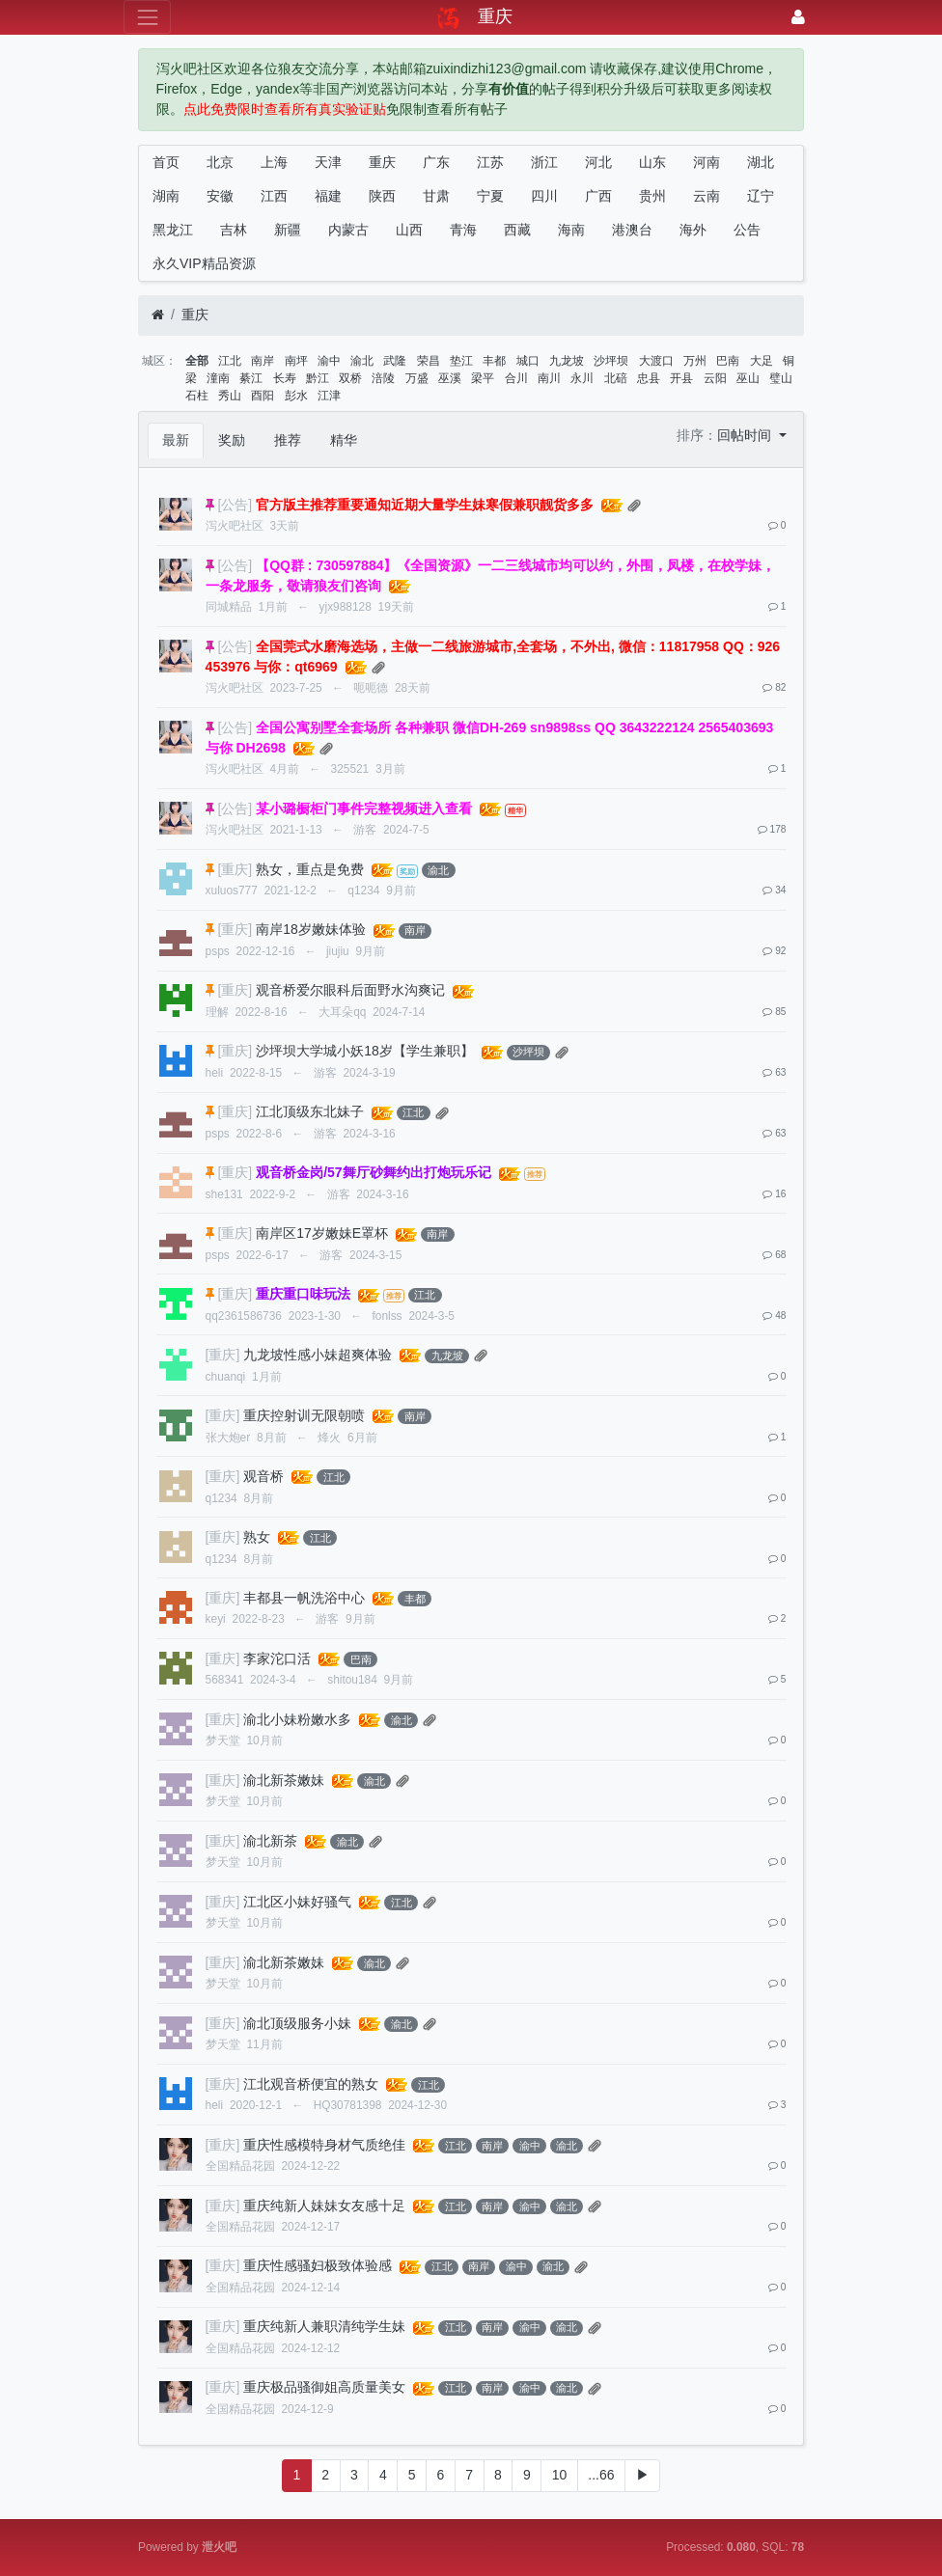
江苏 (490, 162)
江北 (229, 361)
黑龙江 (172, 229)
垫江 (461, 361)
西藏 (517, 229)
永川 (582, 378)
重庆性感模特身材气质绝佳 (324, 2144)
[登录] (798, 17)
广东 (436, 162)
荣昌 (428, 361)
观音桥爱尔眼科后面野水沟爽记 (350, 990)
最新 (175, 440)
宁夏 (490, 196)
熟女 (256, 1537)
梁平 (482, 378)
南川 (549, 378)
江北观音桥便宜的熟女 (310, 2084)
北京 (220, 162)
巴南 (727, 361)
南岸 (262, 361)
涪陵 (383, 378)
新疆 (287, 229)
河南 (706, 162)
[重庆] (234, 869)
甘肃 (436, 196)
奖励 (231, 440)
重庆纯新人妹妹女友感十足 (324, 2205)
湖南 (166, 196)
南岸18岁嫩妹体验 (311, 929)
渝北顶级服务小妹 (297, 2023)
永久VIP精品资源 (204, 263)
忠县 (648, 378)
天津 (328, 162)
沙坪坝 (611, 361)
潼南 (218, 378)
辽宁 (760, 196)
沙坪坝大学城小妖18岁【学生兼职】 (365, 1050)
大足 (761, 361)
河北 (598, 162)
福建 (328, 196)
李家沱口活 (277, 1658)
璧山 (780, 378)
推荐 (287, 440)
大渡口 (656, 361)
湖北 (760, 162)
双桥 (350, 378)
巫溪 (449, 378)
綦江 (251, 378)
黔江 (317, 378)
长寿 (284, 378)
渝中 (329, 361)
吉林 (233, 229)
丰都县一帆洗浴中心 (304, 1597)
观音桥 (263, 1476)
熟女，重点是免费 (310, 869)
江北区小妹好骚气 (297, 1901)
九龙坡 (566, 361)
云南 (706, 196)
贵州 (652, 196)
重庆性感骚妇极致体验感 (317, 2265)
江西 (274, 196)
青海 (463, 229)
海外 (692, 229)
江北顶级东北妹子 (310, 1111)
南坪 (296, 361)
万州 (694, 361)
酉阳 (262, 395)
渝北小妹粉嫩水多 (297, 1719)
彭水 (296, 395)
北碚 (615, 378)
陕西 (382, 196)
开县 (681, 378)
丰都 (494, 361)
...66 (601, 2474)
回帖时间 (746, 435)
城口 (528, 361)
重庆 (382, 162)
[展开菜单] (147, 17)
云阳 (715, 378)
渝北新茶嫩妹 (283, 1780)
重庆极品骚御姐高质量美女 (324, 2387)
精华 (343, 440)
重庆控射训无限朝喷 (304, 1415)
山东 (652, 162)
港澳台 (632, 229)
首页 (166, 162)
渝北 (362, 361)
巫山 (748, 378)
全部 (196, 361)
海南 (571, 229)
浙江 (544, 162)
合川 (516, 378)
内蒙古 (348, 229)
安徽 (220, 196)
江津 (329, 395)
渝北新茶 (270, 1841)
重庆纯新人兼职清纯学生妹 (324, 2326)
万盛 (417, 378)
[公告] (234, 504)
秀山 (229, 395)
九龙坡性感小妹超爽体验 (317, 1354)
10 (560, 2474)
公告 (747, 229)
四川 (544, 196)
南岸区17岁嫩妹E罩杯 (322, 1233)
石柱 (196, 395)
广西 (598, 196)
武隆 (394, 361)
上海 (274, 162)
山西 (409, 229)
